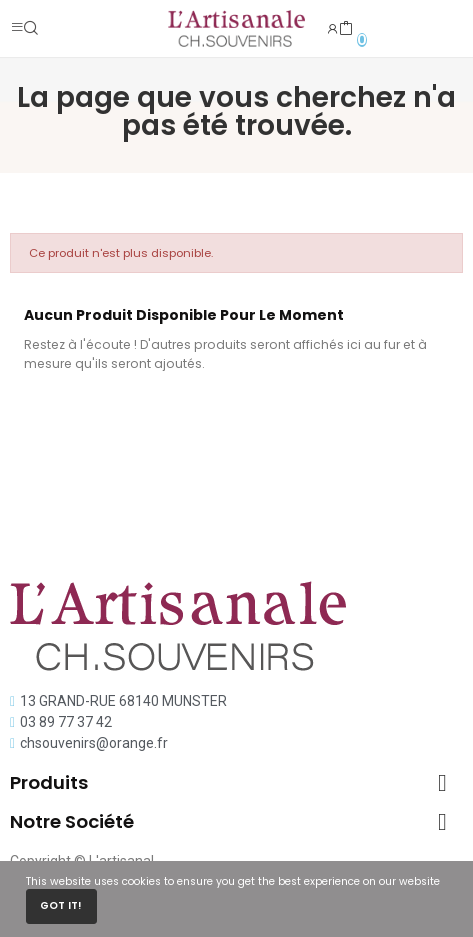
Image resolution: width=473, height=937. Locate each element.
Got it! (61, 905)
